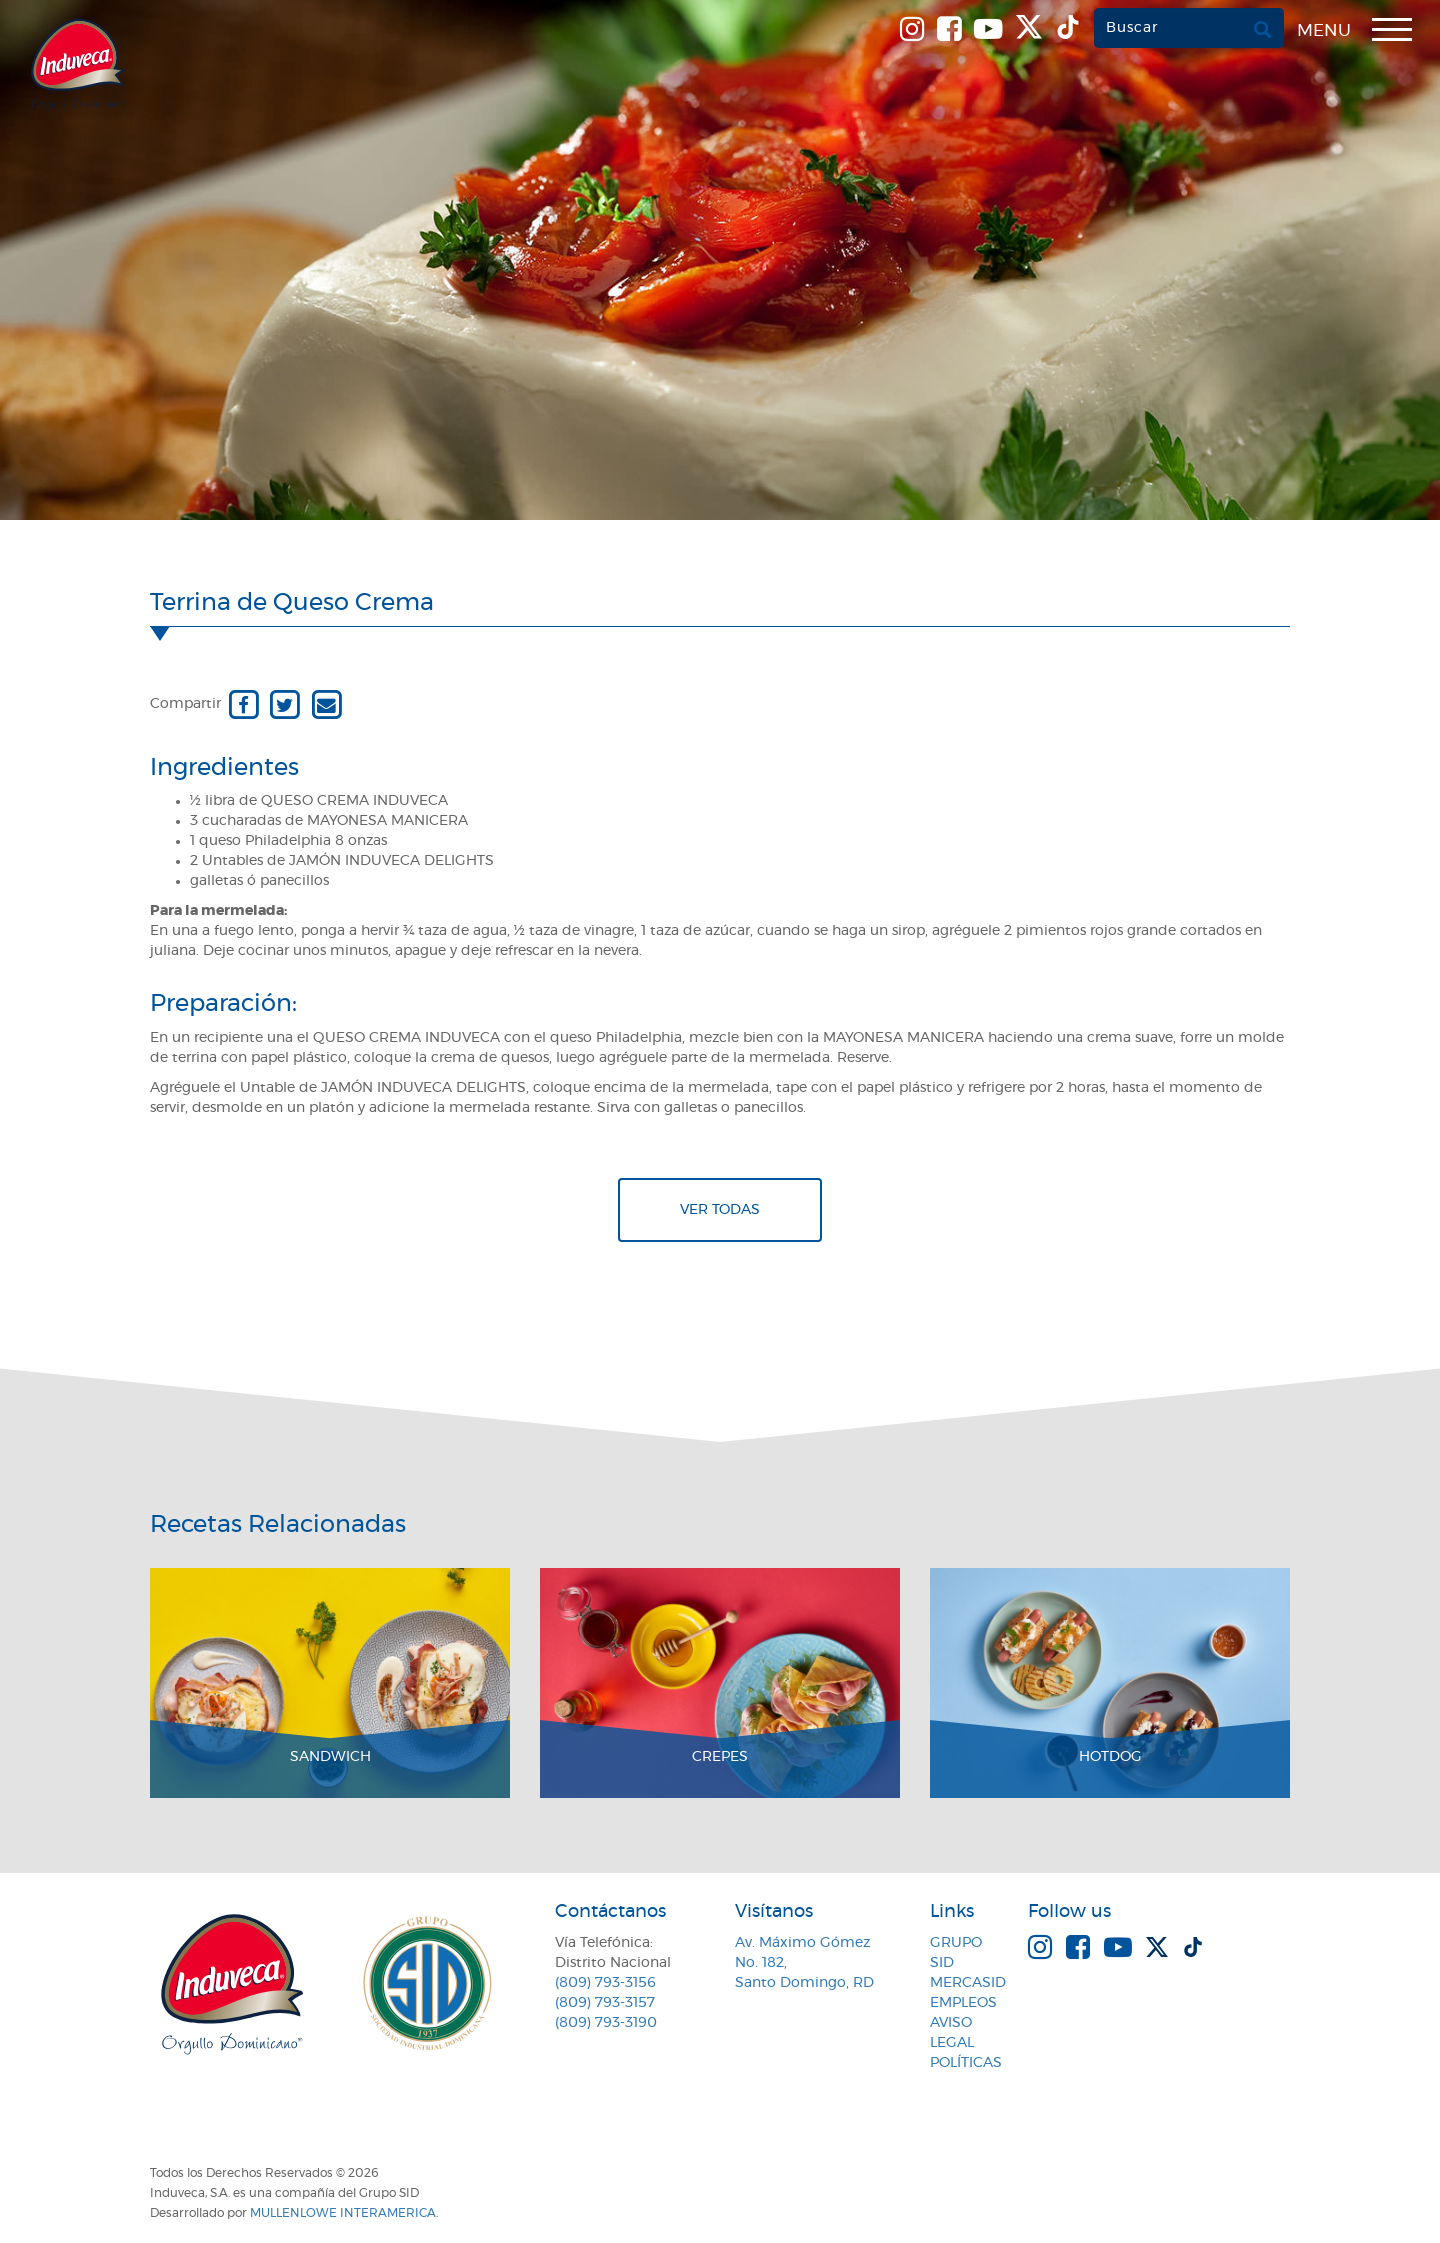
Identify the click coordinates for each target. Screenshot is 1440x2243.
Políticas (966, 2063)
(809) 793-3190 (606, 2023)
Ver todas (720, 1210)
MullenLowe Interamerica (343, 2213)
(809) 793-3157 (605, 2003)
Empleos (963, 2003)
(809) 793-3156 (605, 1983)
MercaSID (968, 1983)
